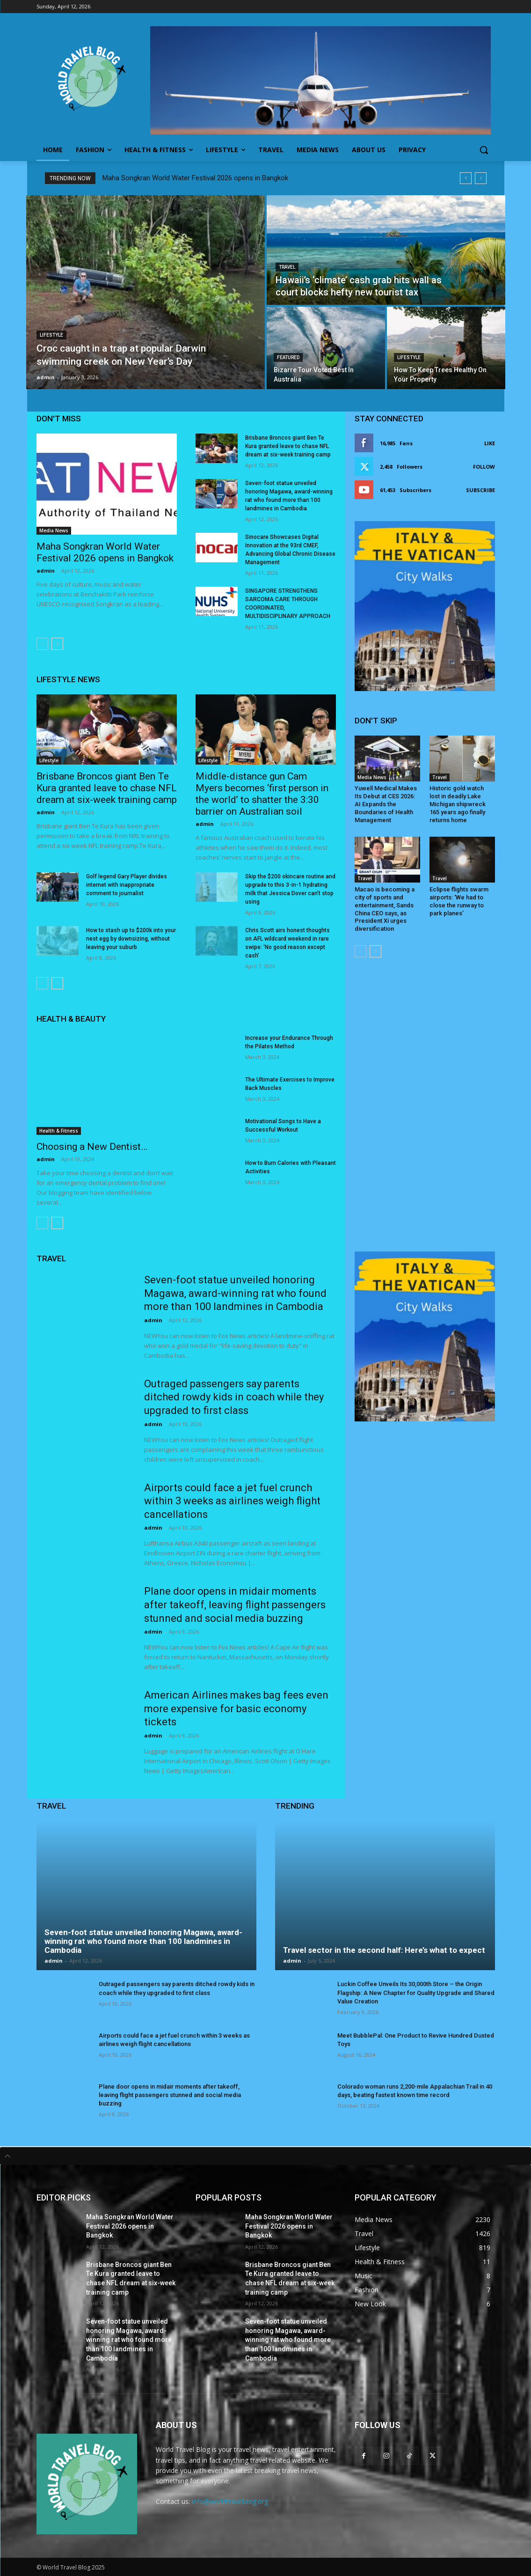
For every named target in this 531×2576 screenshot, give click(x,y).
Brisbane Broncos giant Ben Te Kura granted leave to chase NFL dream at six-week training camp (288, 446)
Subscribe (480, 489)
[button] (484, 150)
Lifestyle (51, 335)
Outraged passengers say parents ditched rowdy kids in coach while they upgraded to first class (234, 1397)
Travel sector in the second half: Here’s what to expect (384, 1950)
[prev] (466, 178)
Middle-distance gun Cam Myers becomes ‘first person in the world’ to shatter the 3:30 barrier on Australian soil (262, 794)
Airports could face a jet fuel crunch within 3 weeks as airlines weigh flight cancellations (232, 1501)
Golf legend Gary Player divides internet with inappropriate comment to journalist (126, 885)
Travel (287, 267)
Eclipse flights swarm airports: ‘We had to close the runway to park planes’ (458, 901)
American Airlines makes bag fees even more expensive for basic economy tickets (236, 1708)
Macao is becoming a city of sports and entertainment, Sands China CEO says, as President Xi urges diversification (385, 909)
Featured (288, 357)
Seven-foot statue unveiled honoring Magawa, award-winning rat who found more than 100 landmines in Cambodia (235, 1293)
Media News (53, 530)
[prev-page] (42, 644)
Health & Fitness (58, 1130)
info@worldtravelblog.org (230, 2501)
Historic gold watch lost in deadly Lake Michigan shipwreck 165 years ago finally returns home (457, 804)
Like (489, 443)
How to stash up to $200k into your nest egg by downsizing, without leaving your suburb (131, 938)
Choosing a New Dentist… (91, 1146)
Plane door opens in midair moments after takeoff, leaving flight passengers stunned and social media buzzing (235, 1604)
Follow (484, 466)
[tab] (265, 2156)
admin (45, 570)
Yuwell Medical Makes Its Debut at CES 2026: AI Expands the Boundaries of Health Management (386, 804)
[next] (481, 178)
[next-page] (57, 644)
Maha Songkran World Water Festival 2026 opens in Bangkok (195, 178)
